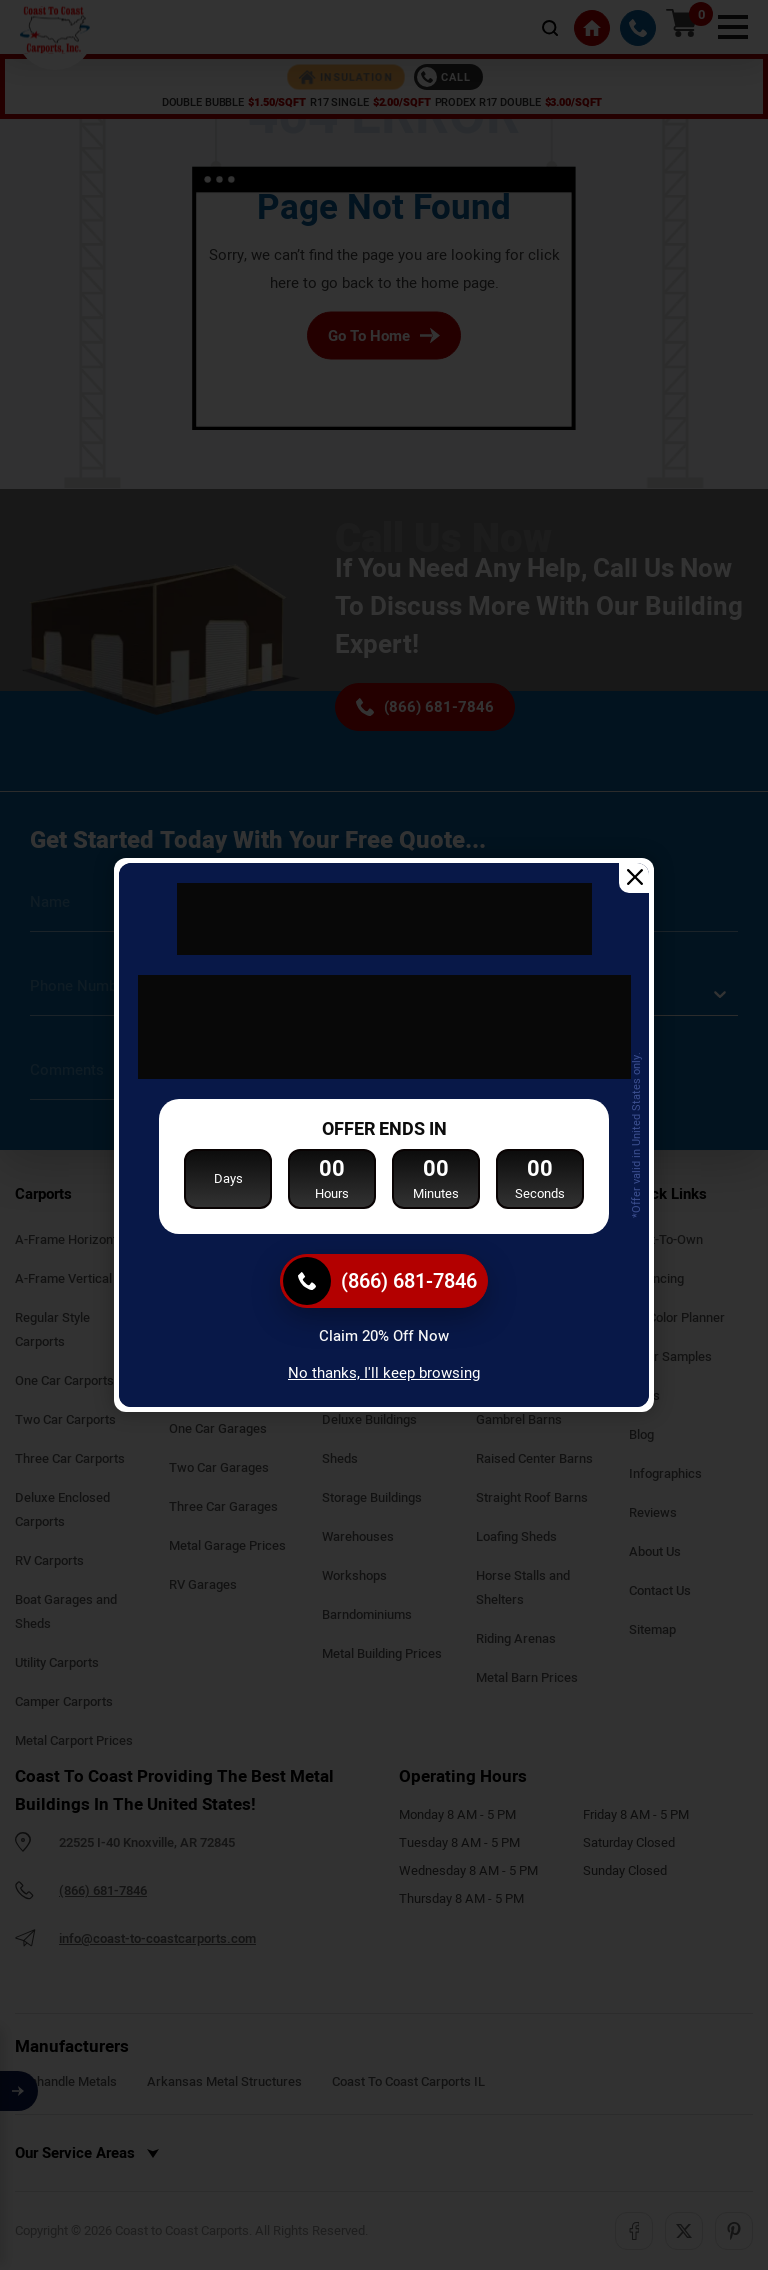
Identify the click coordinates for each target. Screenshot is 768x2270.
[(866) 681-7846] (384, 1281)
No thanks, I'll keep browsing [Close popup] (384, 1373)
